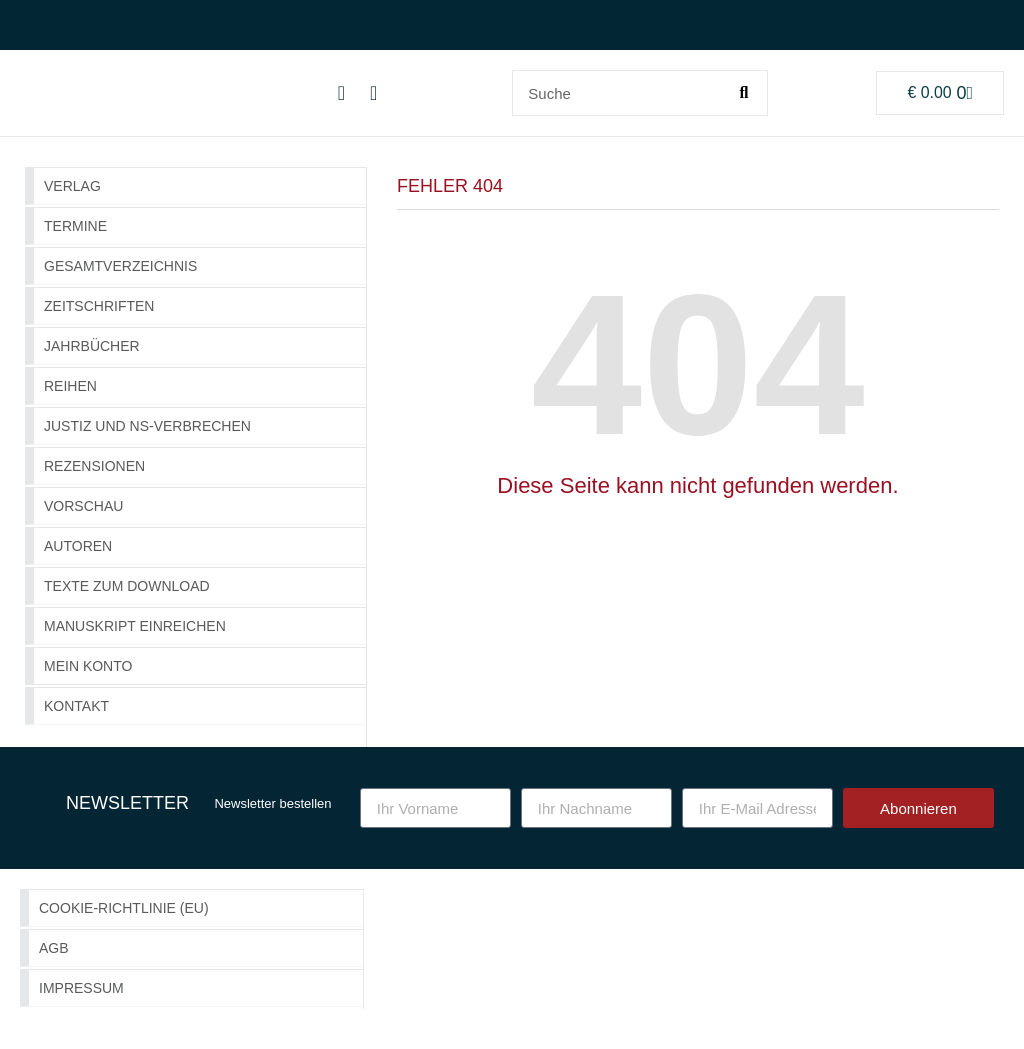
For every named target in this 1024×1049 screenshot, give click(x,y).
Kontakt (76, 706)
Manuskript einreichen (135, 626)
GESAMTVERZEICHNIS (120, 266)
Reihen (70, 386)
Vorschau (83, 506)
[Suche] (744, 93)
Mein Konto (88, 666)
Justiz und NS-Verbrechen (147, 426)
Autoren (78, 546)
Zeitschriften (99, 306)
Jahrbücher (92, 346)
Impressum (81, 988)
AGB (54, 948)
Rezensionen (94, 466)
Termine (75, 226)
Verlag (72, 186)
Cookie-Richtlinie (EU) (124, 908)
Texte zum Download (127, 586)
